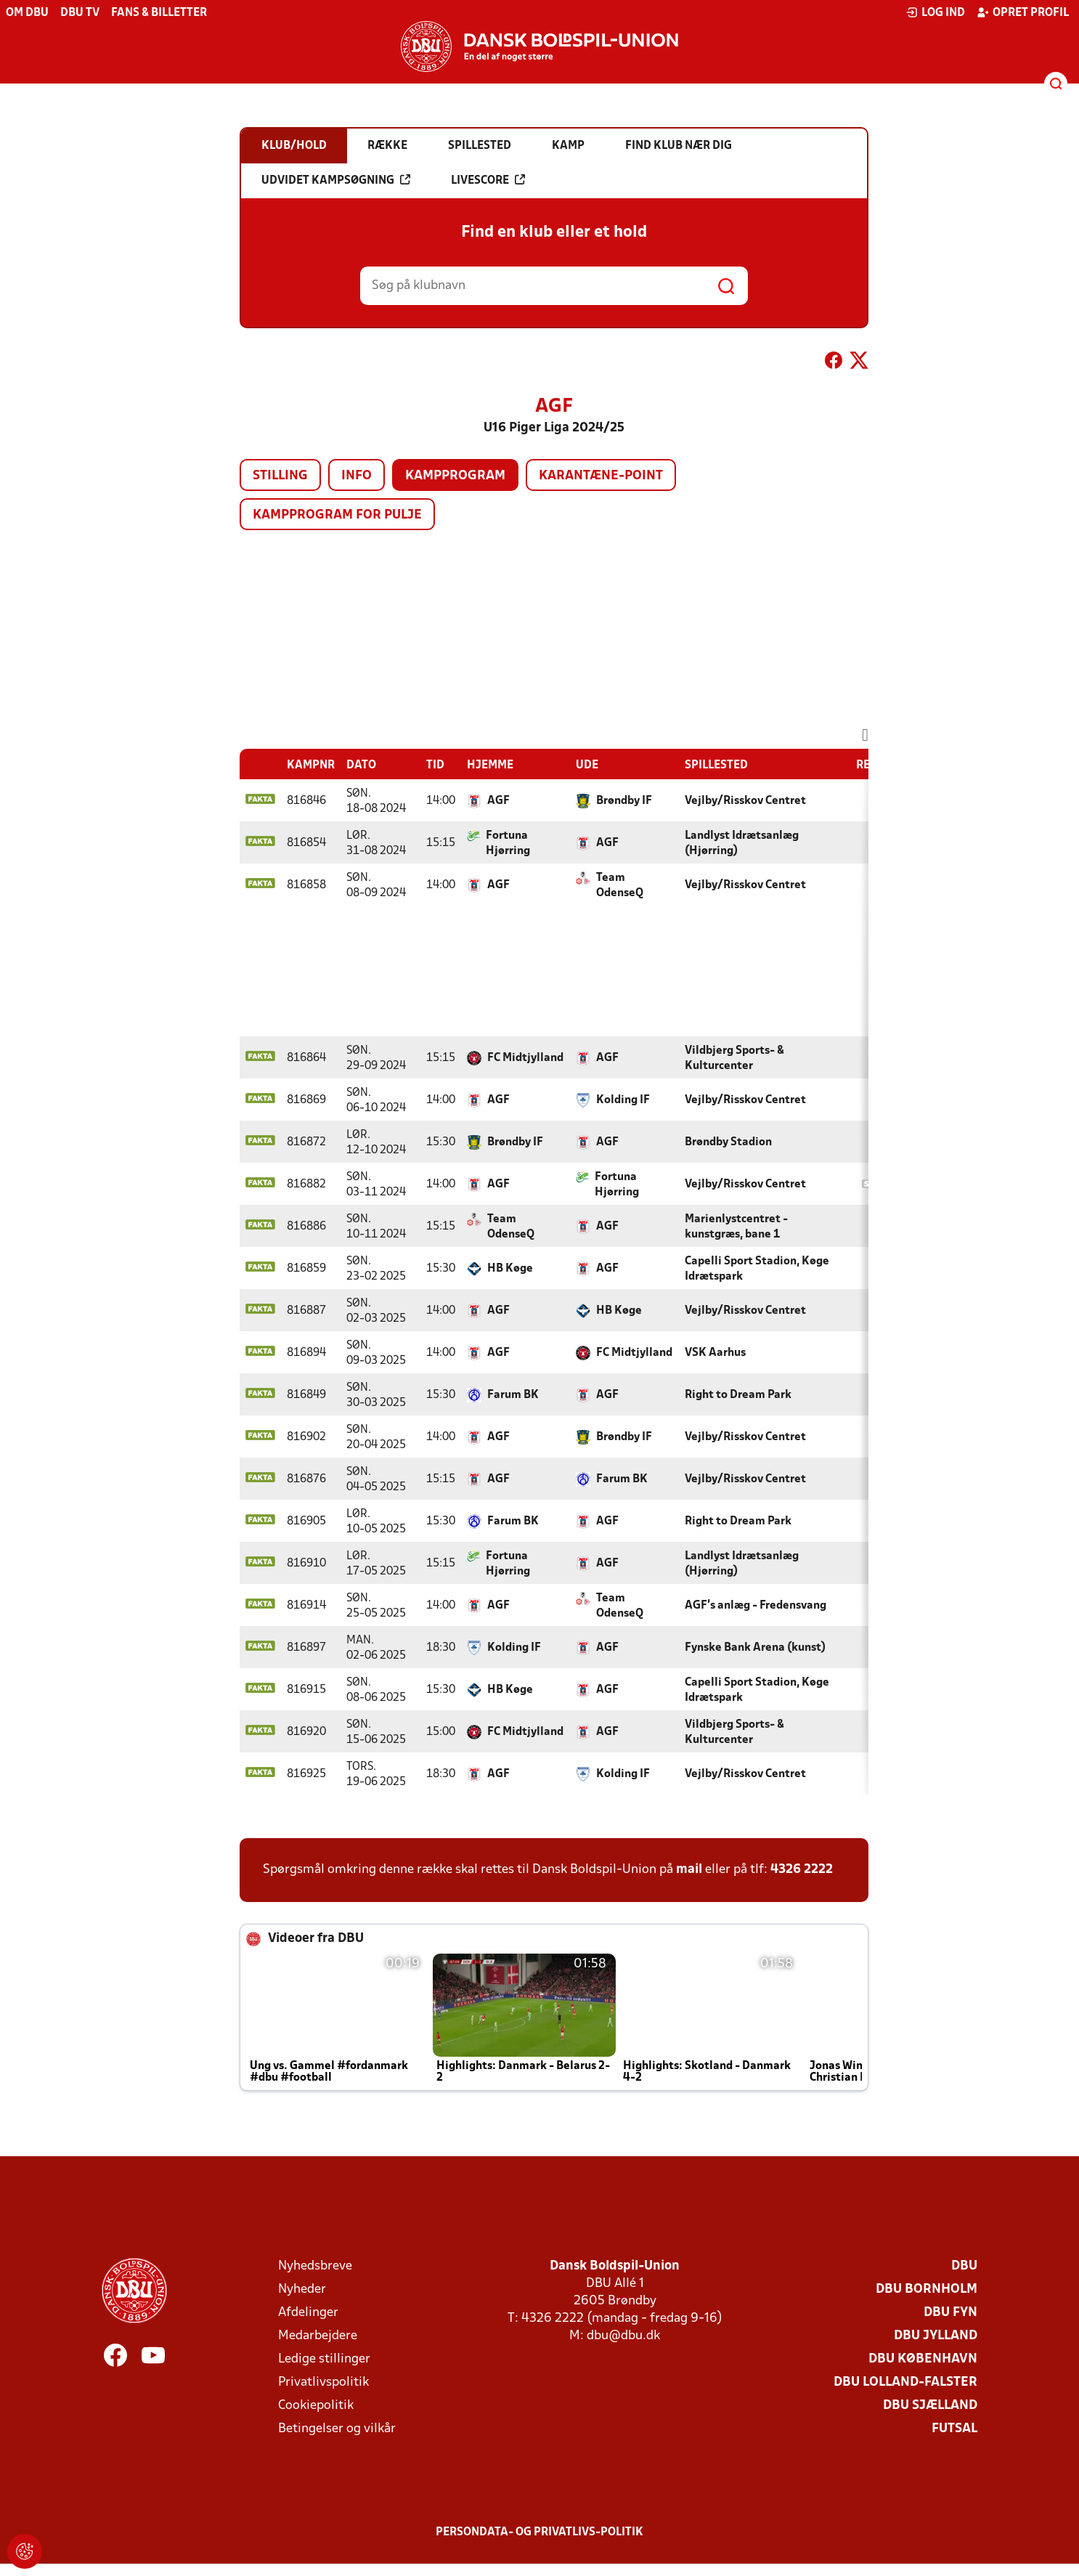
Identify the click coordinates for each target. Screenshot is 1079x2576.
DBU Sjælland (930, 2406)
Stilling (280, 476)
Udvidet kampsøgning (335, 180)
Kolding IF (623, 1100)
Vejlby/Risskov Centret (745, 801)
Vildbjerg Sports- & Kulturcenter (734, 1058)
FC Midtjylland (525, 1058)
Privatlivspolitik (323, 2382)
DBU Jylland (935, 2336)
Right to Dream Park (738, 1395)
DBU (964, 2266)
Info (356, 476)
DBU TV (79, 13)
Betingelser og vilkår (337, 2429)
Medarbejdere (317, 2336)
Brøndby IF (624, 801)
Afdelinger (308, 2313)
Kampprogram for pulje (337, 515)
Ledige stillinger (324, 2359)
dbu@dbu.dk (623, 2336)
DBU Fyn (950, 2313)
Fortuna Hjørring (508, 843)
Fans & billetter (159, 13)
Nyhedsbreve (315, 2266)
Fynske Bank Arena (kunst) (755, 1648)
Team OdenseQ (619, 885)
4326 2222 (801, 1870)
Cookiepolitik (316, 2406)
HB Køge (510, 1269)
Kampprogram (455, 476)
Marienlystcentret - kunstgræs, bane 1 (736, 1227)
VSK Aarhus (715, 1353)
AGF (498, 801)
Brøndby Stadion (728, 1142)
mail (689, 1870)
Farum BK (513, 1395)
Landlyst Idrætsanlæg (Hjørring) (742, 843)
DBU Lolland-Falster (905, 2382)
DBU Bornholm (926, 2289)
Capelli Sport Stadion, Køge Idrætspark (757, 1269)
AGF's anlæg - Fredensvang (755, 1606)
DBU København (922, 2359)
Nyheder (302, 2289)
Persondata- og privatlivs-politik (539, 2532)
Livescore (488, 180)
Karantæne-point (601, 476)
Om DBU (27, 13)
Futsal (954, 2429)
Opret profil (1023, 12)
